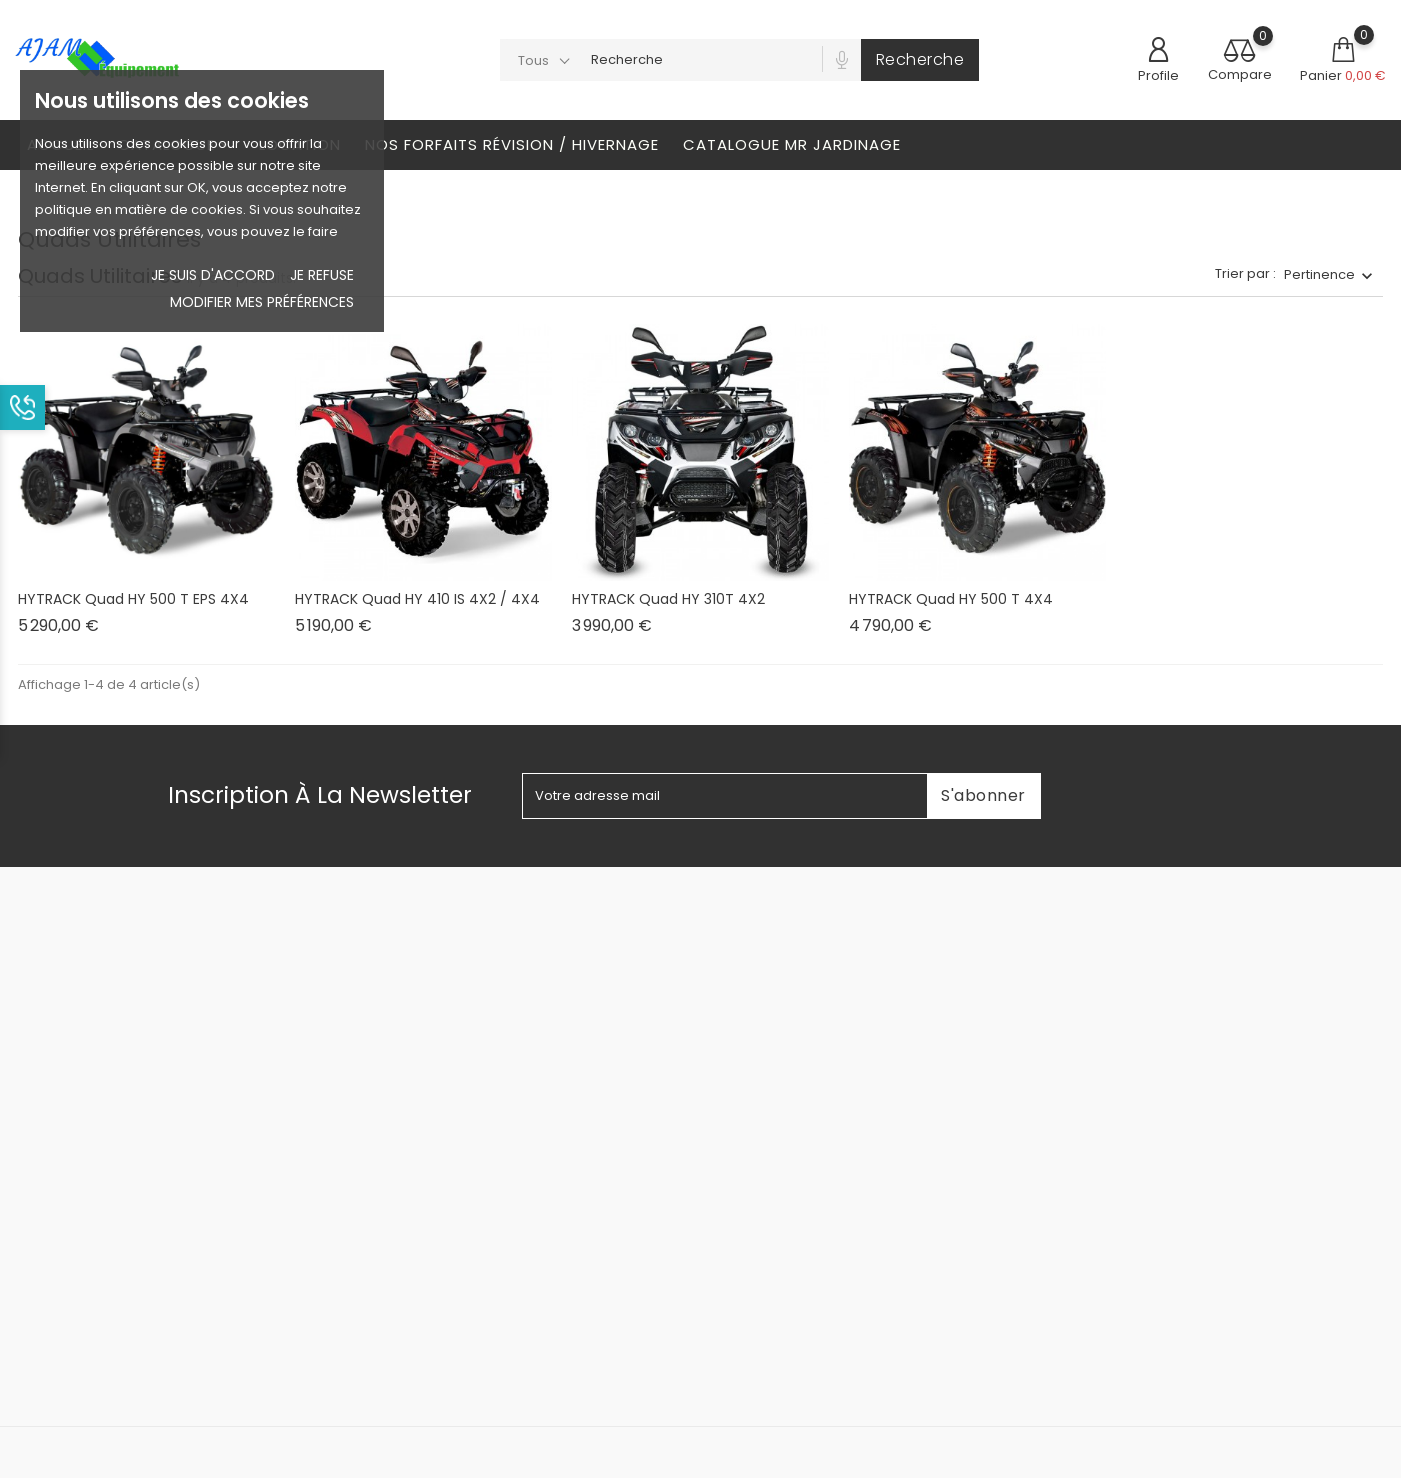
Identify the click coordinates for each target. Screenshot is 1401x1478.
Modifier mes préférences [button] (262, 302)
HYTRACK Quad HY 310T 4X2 (668, 599)
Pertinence (1319, 274)
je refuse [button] (322, 275)
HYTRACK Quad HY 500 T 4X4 (951, 599)
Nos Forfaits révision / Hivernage (512, 144)
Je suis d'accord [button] (213, 275)
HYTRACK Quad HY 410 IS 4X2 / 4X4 (417, 599)
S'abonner (983, 795)
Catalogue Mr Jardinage (792, 144)
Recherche (920, 59)
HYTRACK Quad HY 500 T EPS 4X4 (133, 599)
